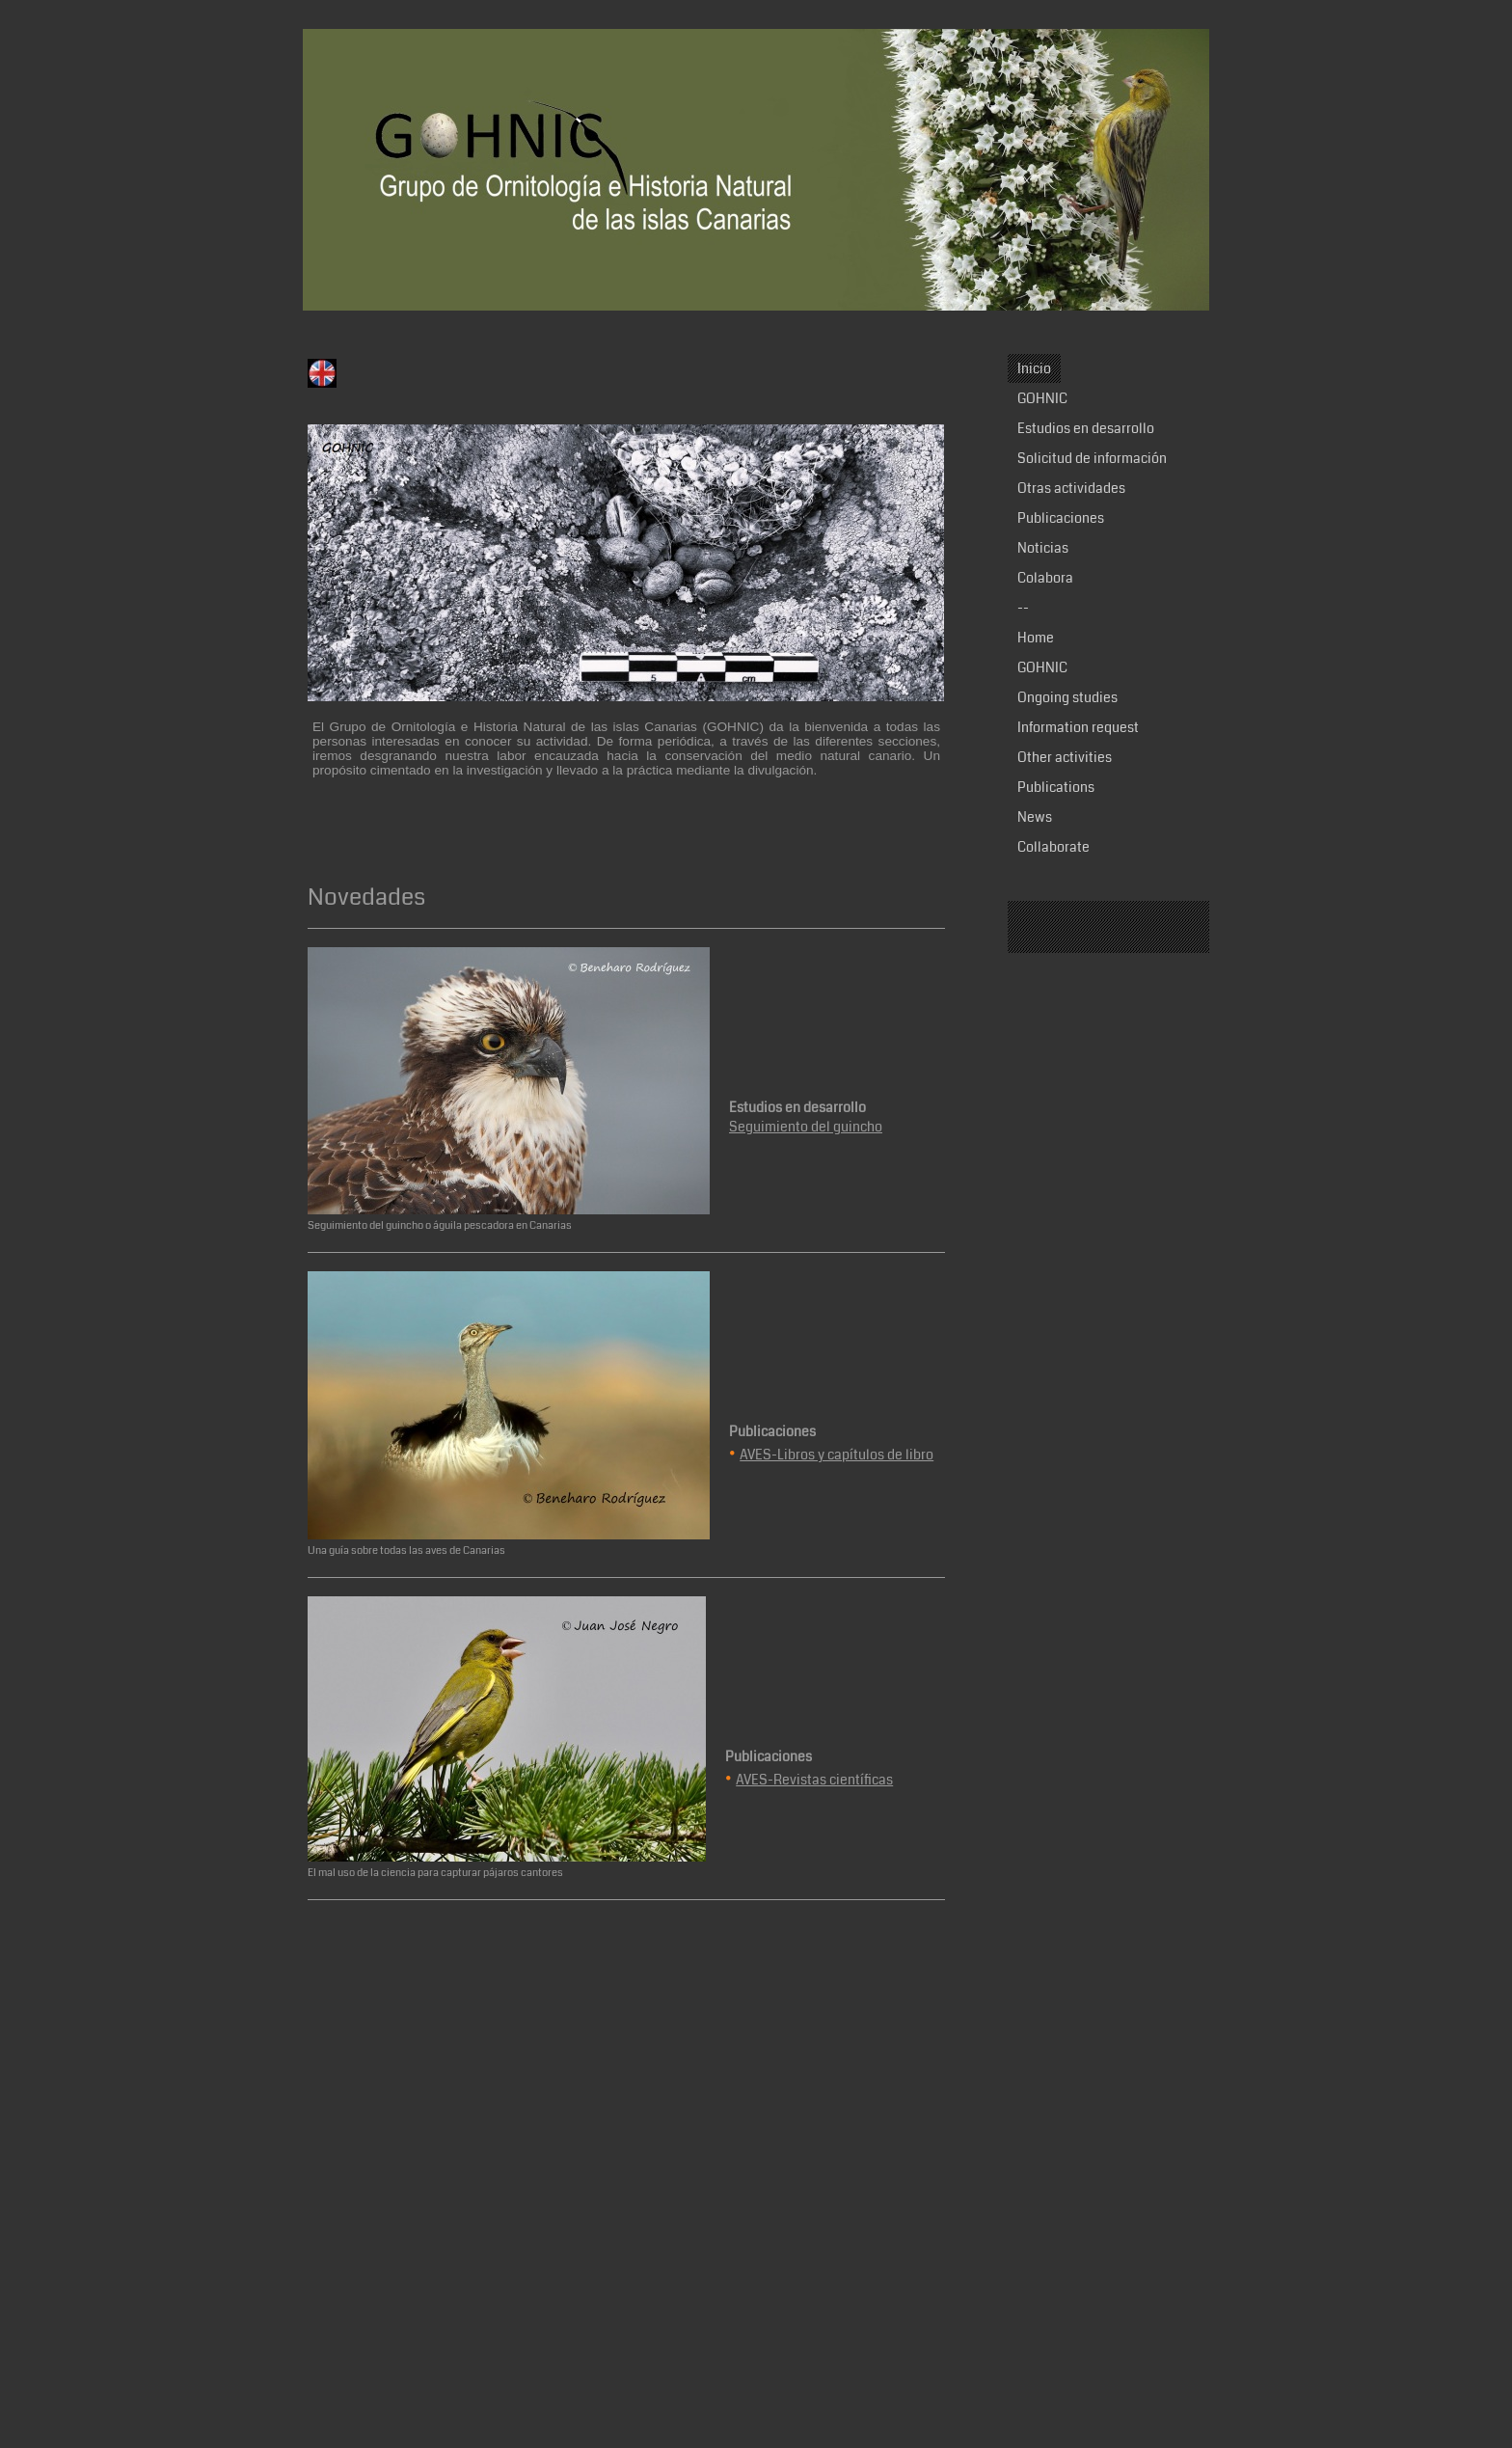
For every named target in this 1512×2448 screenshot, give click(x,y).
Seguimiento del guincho (805, 1126)
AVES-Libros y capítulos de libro (836, 1454)
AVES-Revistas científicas (814, 1779)
